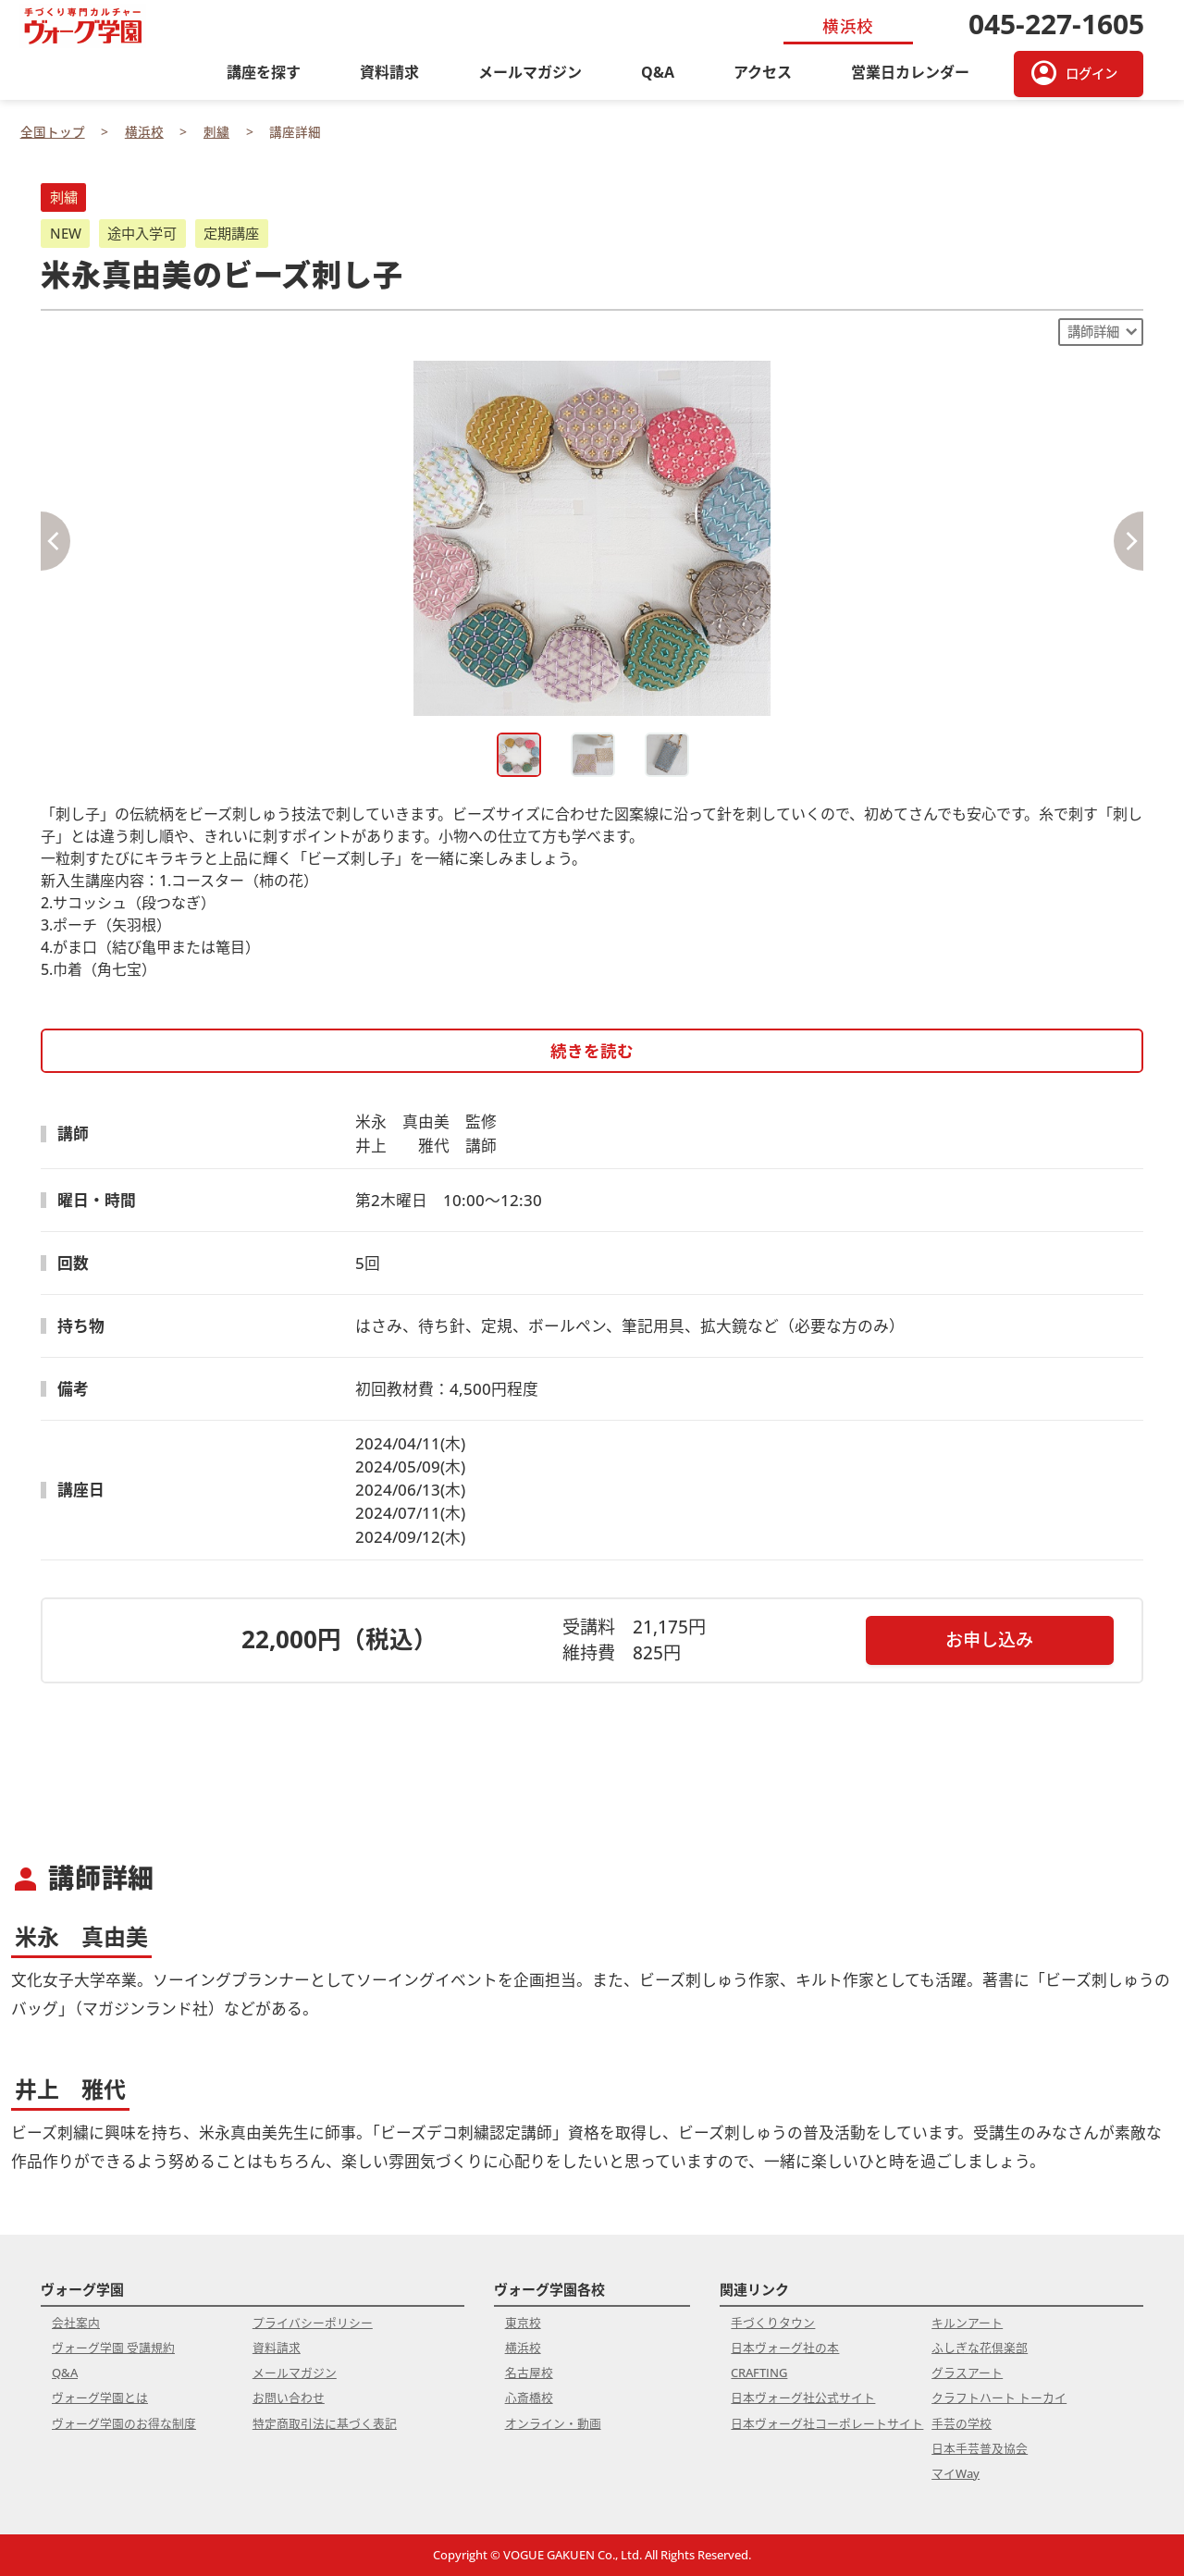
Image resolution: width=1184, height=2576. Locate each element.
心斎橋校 (529, 2397)
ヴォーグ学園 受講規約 (113, 2347)
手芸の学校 (961, 2423)
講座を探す (264, 72)
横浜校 (523, 2347)
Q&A (657, 72)
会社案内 (76, 2322)
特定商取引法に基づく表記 (325, 2423)
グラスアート (967, 2372)
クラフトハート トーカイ (999, 2397)
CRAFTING (759, 2372)
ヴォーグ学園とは (100, 2397)
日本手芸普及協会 (979, 2448)
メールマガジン (530, 72)
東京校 (523, 2322)
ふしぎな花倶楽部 (979, 2347)
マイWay (955, 2473)
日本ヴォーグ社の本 (785, 2347)
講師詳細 (1093, 331)
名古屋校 (529, 2372)
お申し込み (989, 1639)
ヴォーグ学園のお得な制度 (124, 2423)
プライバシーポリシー (313, 2322)
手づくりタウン (773, 2322)
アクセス (763, 72)
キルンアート (967, 2322)
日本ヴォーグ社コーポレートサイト (827, 2423)
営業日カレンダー (910, 72)
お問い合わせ (289, 2397)
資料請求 (389, 72)
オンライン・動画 (553, 2423)
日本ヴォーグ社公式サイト (803, 2397)
